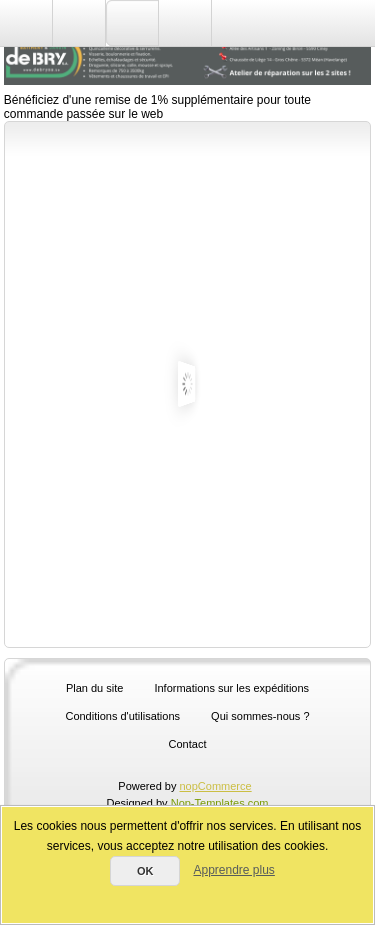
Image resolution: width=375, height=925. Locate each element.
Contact (188, 744)
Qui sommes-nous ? (260, 716)
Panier (185, 23)
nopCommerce (216, 786)
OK (145, 871)
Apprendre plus (233, 870)
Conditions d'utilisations (122, 716)
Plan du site (94, 688)
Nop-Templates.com (220, 803)
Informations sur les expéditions (231, 688)
